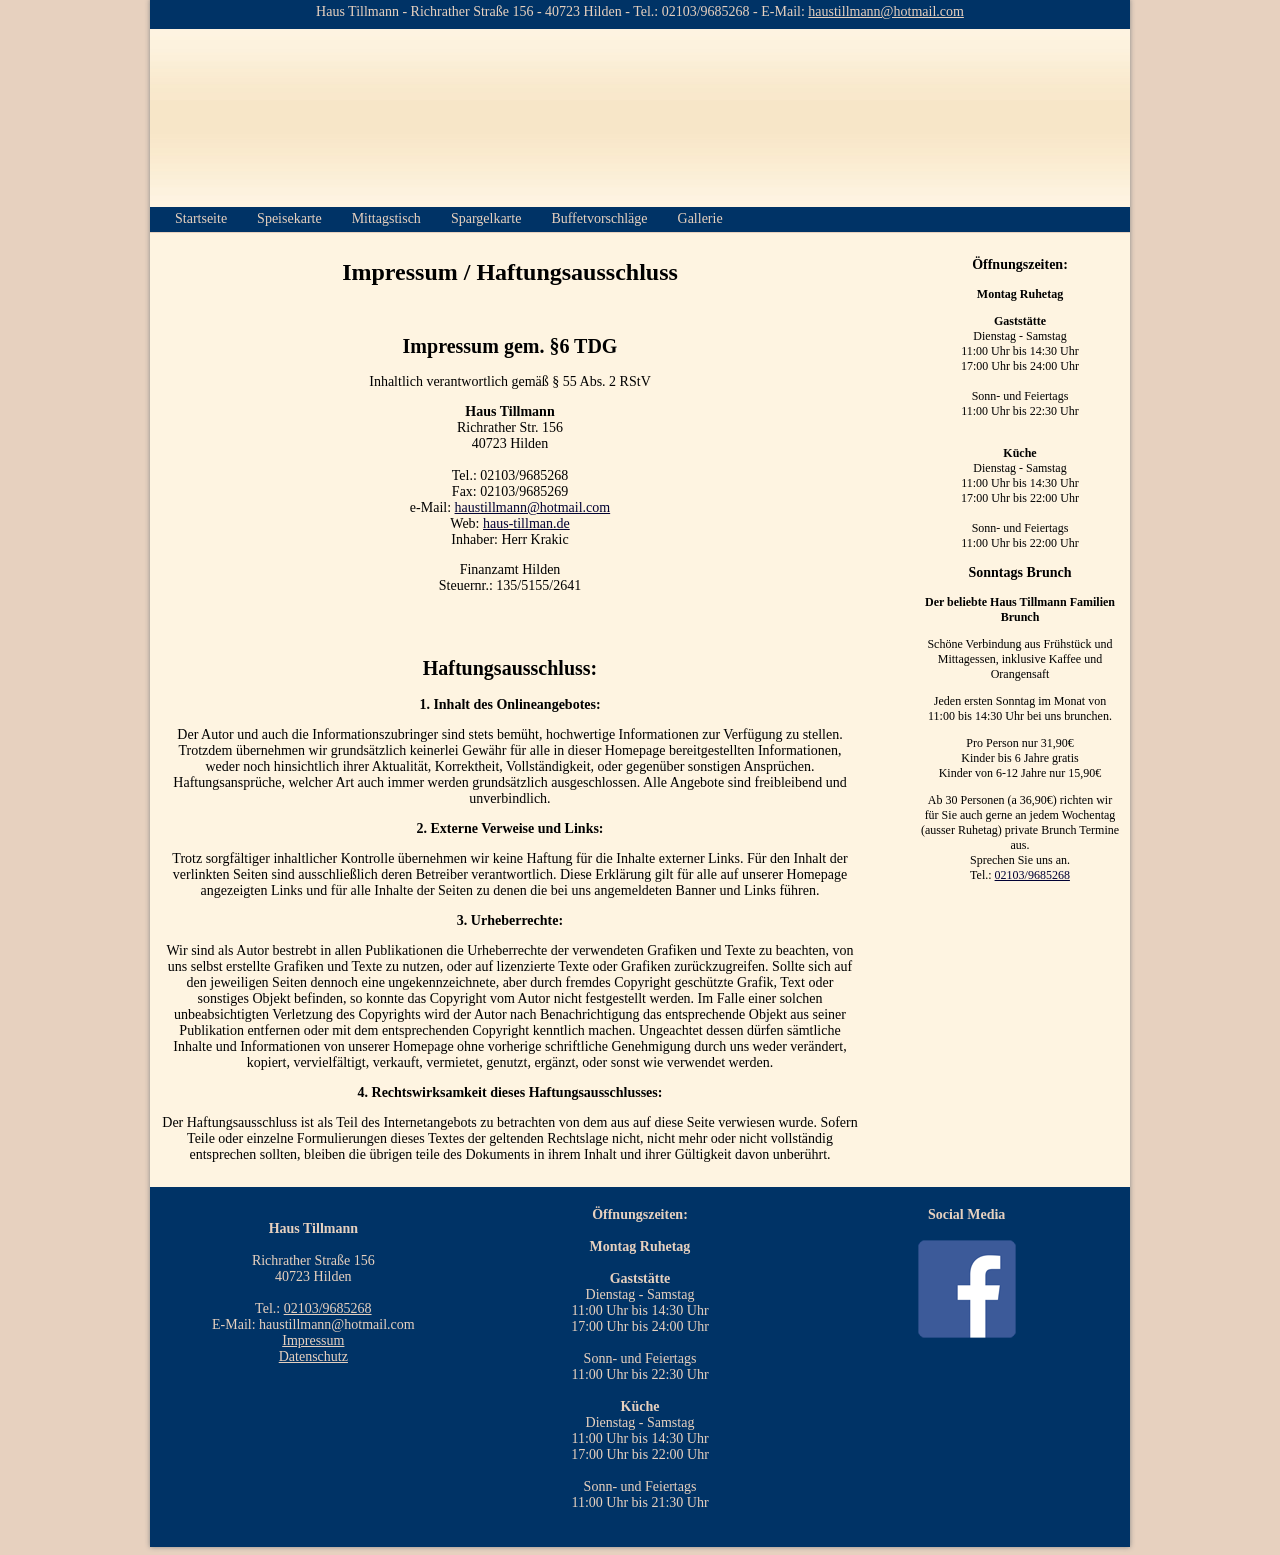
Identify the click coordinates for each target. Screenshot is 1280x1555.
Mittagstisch (386, 218)
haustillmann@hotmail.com (533, 507)
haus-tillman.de (526, 523)
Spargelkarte (486, 218)
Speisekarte (289, 218)
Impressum (313, 1340)
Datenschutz (313, 1356)
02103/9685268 (1032, 875)
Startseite (201, 218)
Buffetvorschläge (599, 218)
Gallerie (700, 218)
